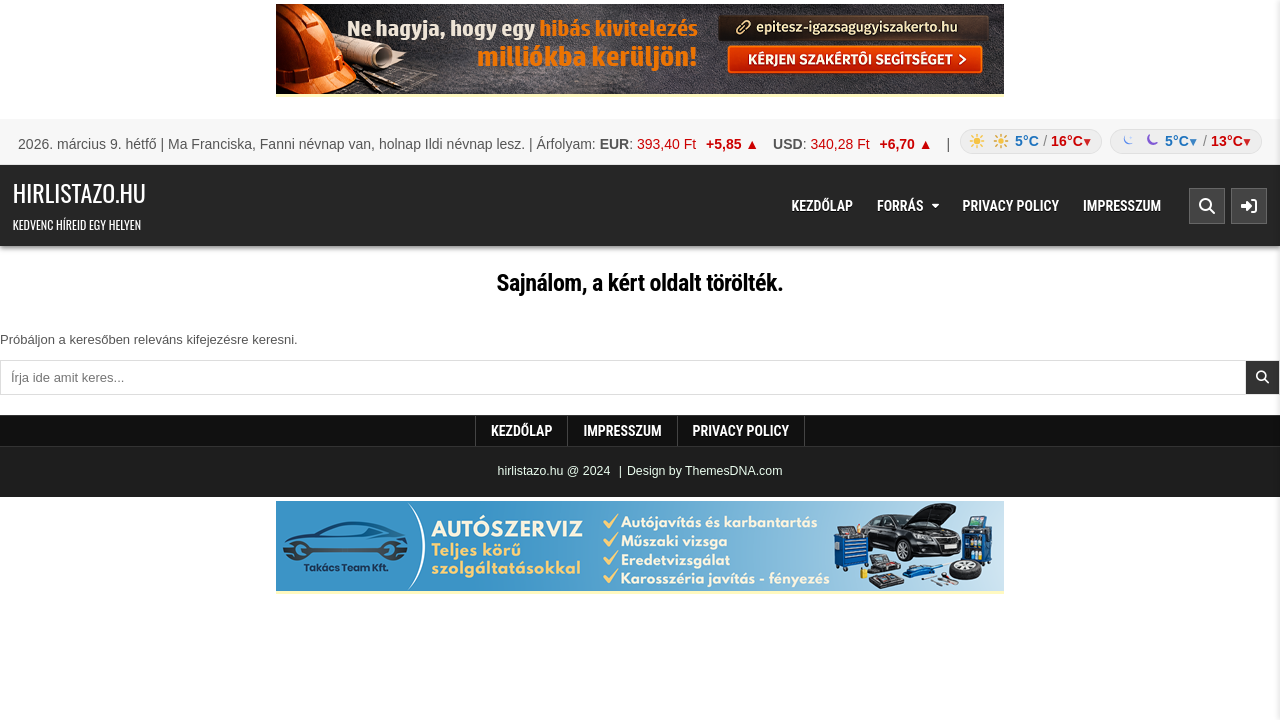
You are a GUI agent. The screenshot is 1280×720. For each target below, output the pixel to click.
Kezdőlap (822, 206)
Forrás (900, 206)
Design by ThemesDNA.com (705, 471)
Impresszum (1122, 206)
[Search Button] (1207, 206)
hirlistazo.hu (79, 192)
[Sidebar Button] (1249, 206)
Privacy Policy (1011, 206)
